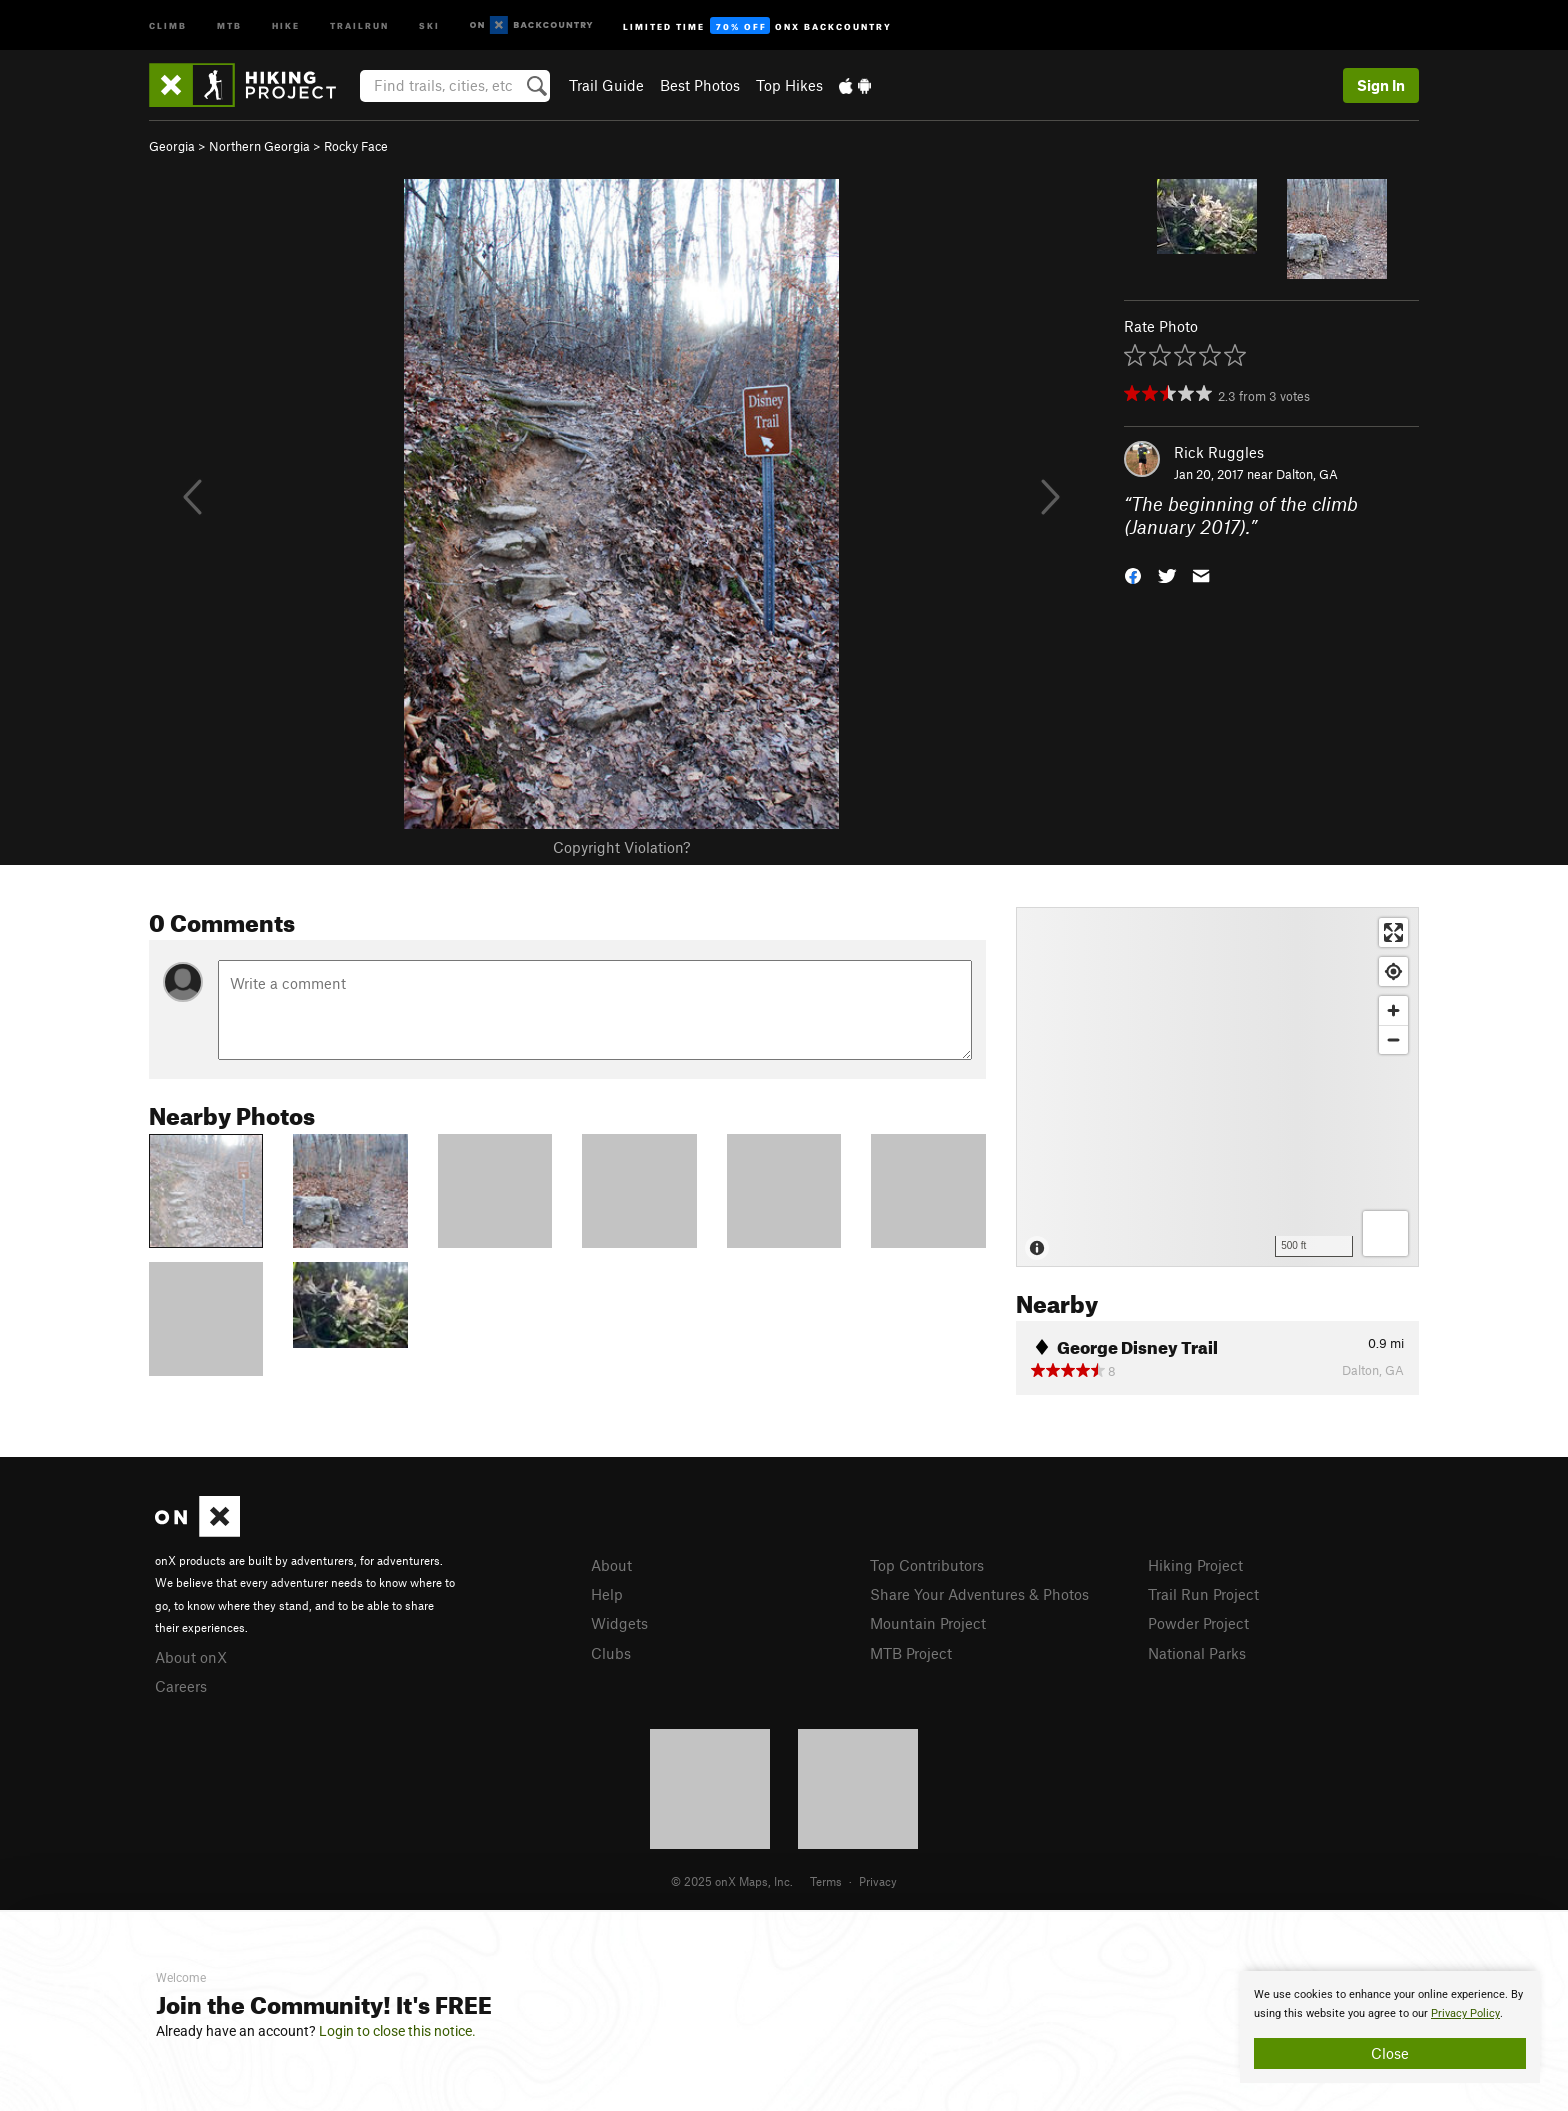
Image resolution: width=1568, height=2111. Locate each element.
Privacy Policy (1465, 2013)
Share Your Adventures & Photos (979, 1594)
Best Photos (700, 85)
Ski (429, 24)
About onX (191, 1657)
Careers (181, 1686)
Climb (168, 24)
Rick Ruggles (1219, 452)
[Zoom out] (1393, 1039)
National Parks (1197, 1653)
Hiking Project (1195, 1565)
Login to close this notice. (397, 2031)
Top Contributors (927, 1565)
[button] (1133, 573)
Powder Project (1198, 1623)
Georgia (172, 146)
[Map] (1217, 1087)
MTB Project (911, 1653)
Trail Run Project (1203, 1594)
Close (1390, 2053)
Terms (826, 1881)
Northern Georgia (259, 146)
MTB (229, 24)
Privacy (878, 1881)
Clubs (611, 1653)
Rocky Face (356, 146)
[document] (1390, 2027)
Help (607, 1594)
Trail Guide (606, 85)
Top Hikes (789, 85)
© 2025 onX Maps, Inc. (732, 1881)
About (611, 1565)
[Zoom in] (1393, 1010)
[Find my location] (1393, 971)
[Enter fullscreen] (1393, 932)
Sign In (1381, 85)
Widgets (619, 1623)
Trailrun (359, 24)
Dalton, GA (1307, 474)
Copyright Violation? (621, 847)
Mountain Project (928, 1623)
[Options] (1385, 1233)
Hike (286, 24)
